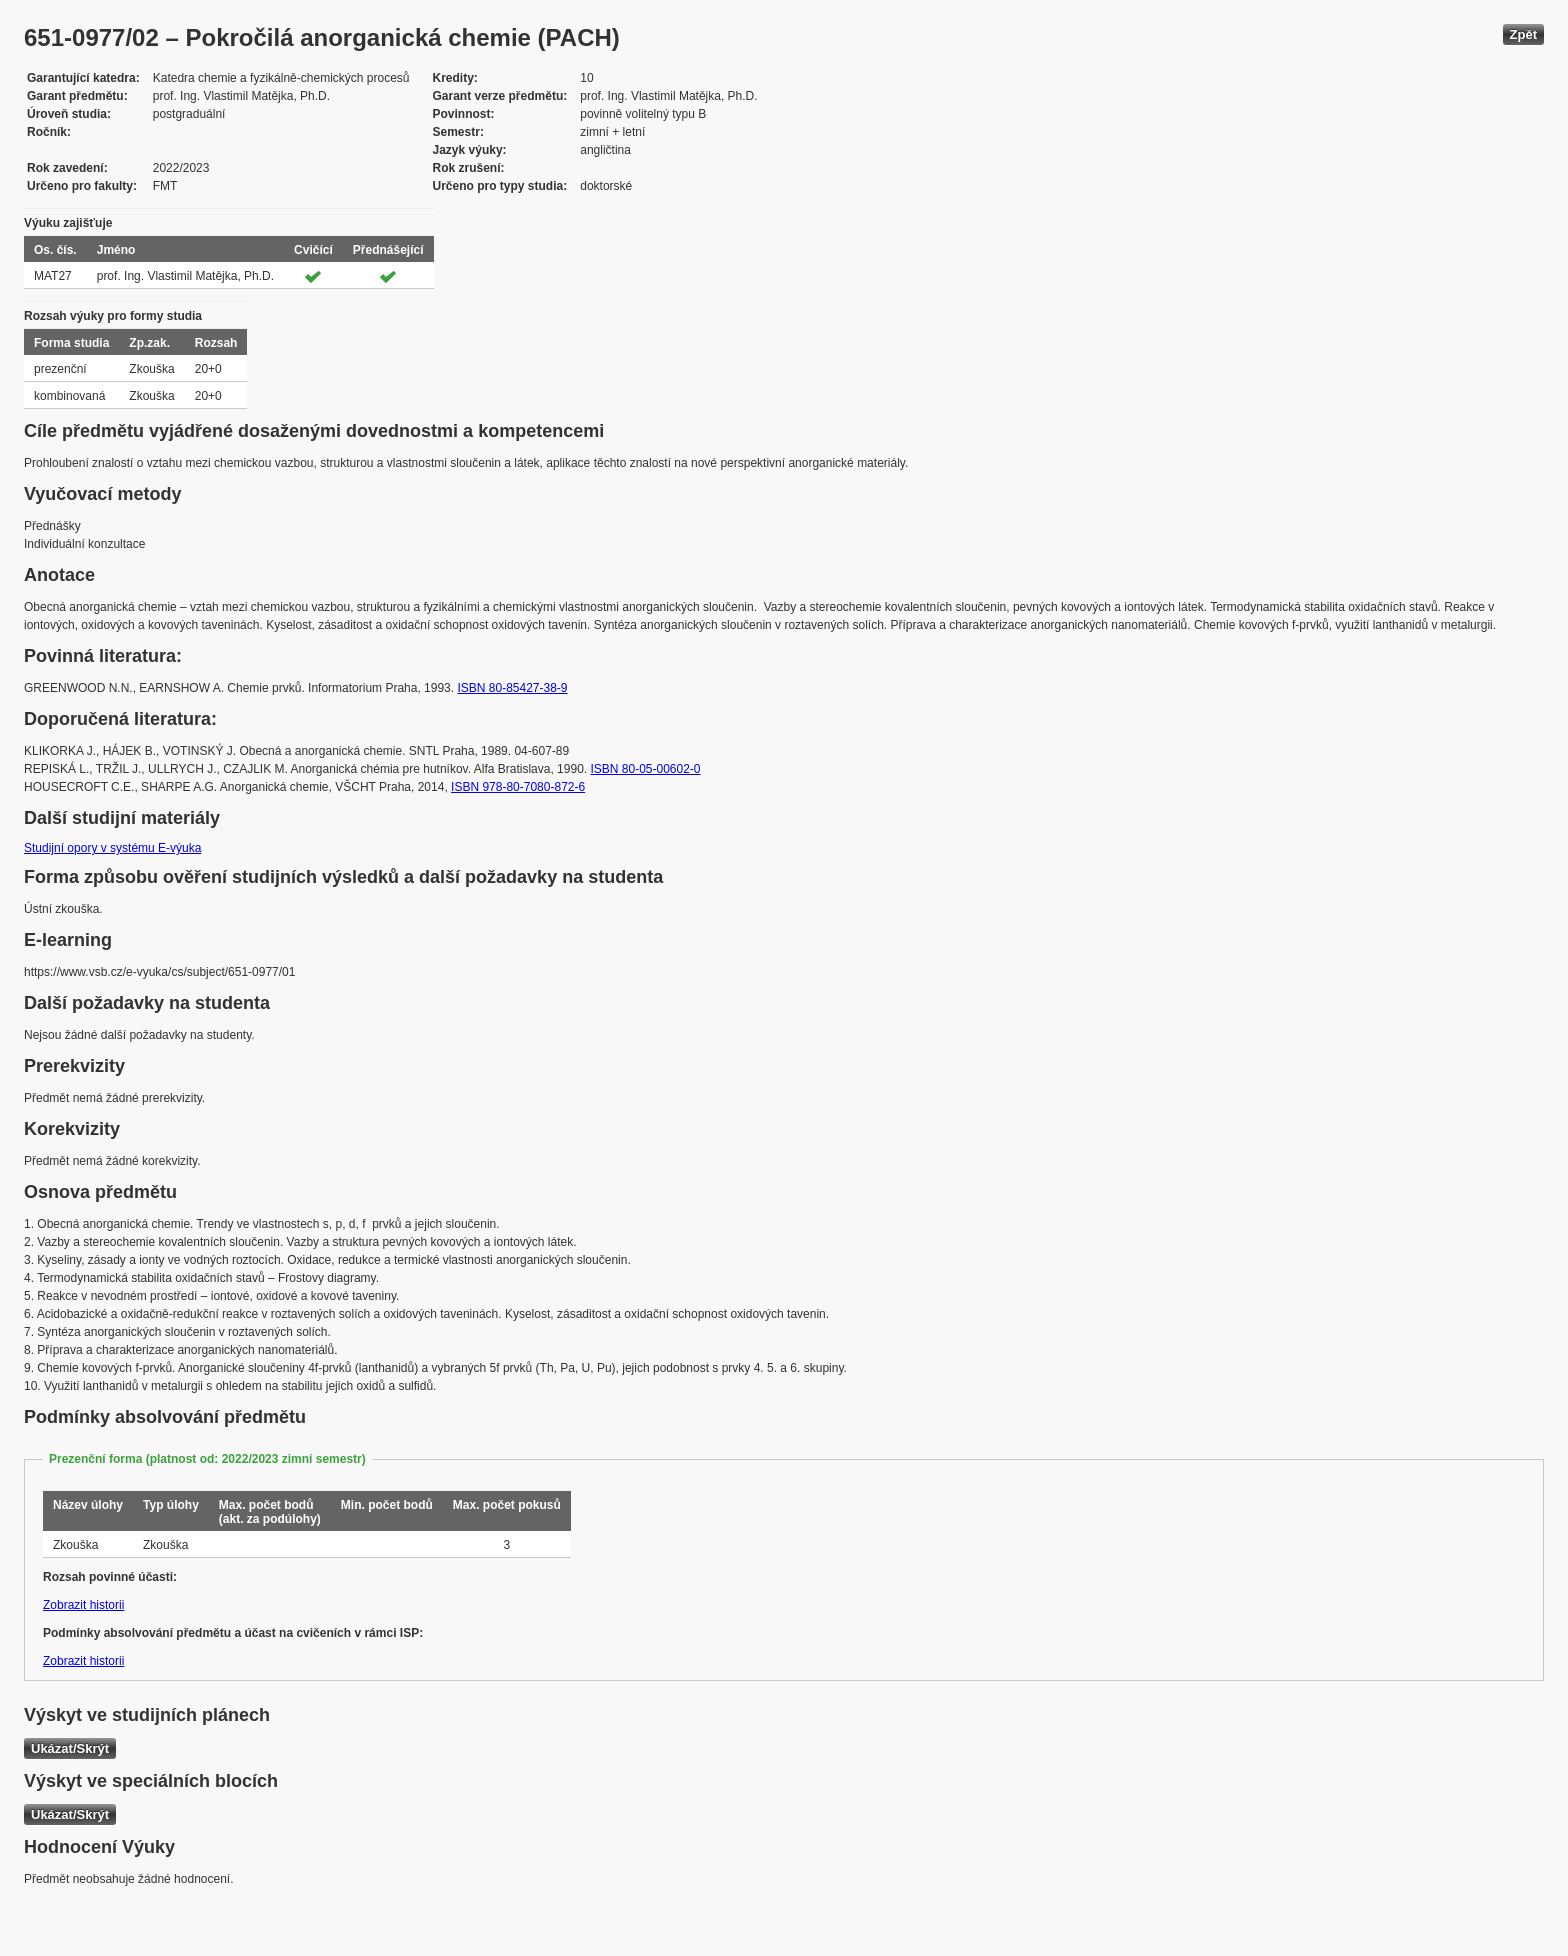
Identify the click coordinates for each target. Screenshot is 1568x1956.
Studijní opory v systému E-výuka (112, 848)
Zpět (1523, 34)
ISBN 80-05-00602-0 (645, 769)
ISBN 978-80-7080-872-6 (518, 787)
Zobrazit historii (83, 1605)
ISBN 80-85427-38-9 (512, 688)
